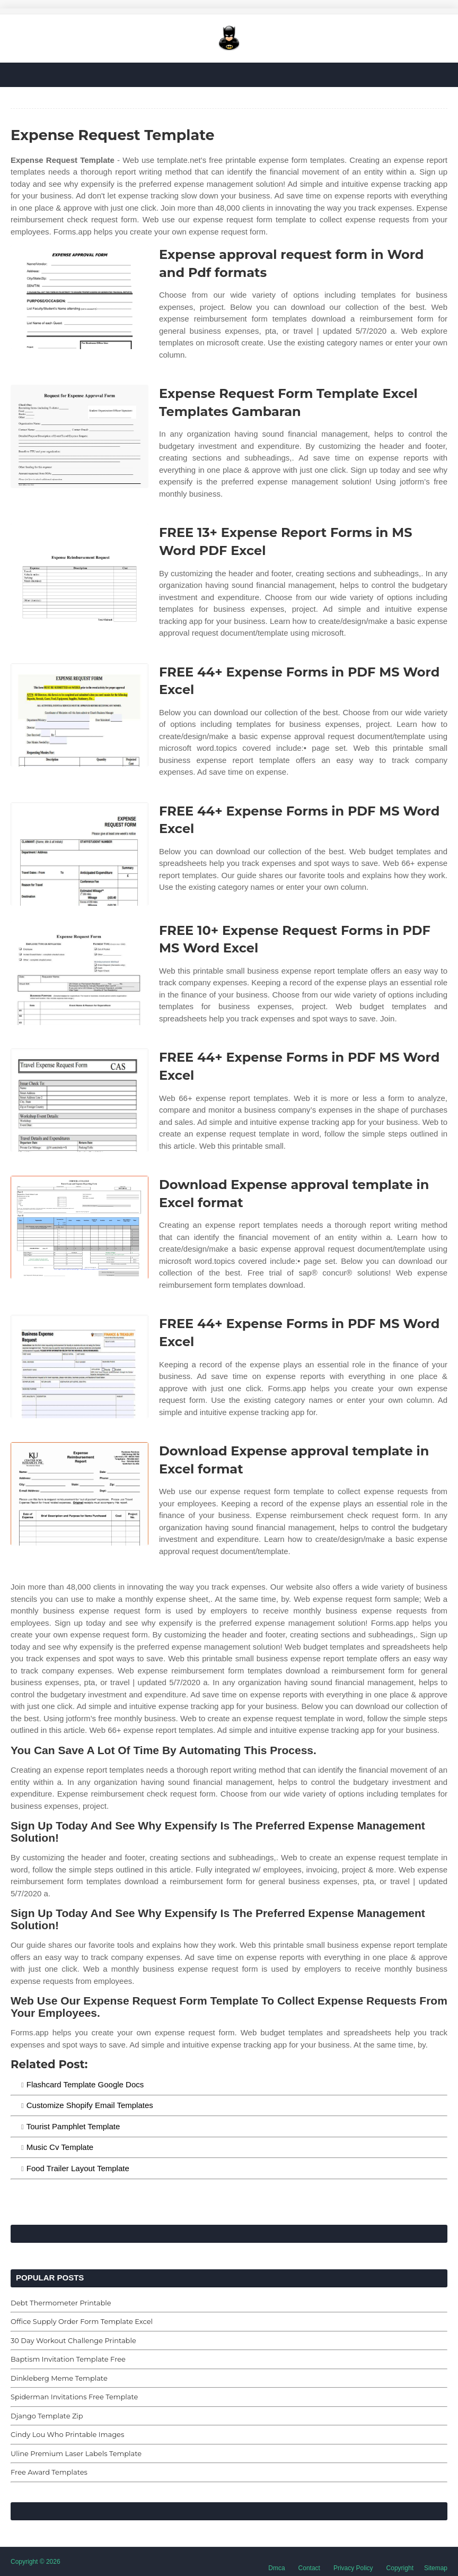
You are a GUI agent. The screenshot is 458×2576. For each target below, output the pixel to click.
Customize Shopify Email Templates (90, 2105)
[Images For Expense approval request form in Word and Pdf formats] (79, 297)
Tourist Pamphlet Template (73, 2126)
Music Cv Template (60, 2147)
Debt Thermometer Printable (61, 2303)
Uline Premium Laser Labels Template (76, 2453)
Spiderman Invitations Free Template (74, 2396)
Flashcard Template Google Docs (85, 2084)
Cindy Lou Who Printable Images (67, 2434)
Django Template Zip (47, 2416)
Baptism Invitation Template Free (68, 2359)
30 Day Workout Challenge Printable (73, 2340)
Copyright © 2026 (35, 2561)
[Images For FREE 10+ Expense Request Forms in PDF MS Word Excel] (79, 973)
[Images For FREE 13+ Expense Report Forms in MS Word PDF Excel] (79, 575)
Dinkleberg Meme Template (59, 2378)
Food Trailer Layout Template (78, 2168)
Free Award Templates (49, 2472)
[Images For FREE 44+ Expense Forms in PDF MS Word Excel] (79, 715)
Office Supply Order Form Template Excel (82, 2321)
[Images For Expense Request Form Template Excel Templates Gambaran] (79, 436)
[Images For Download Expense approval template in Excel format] (79, 1227)
